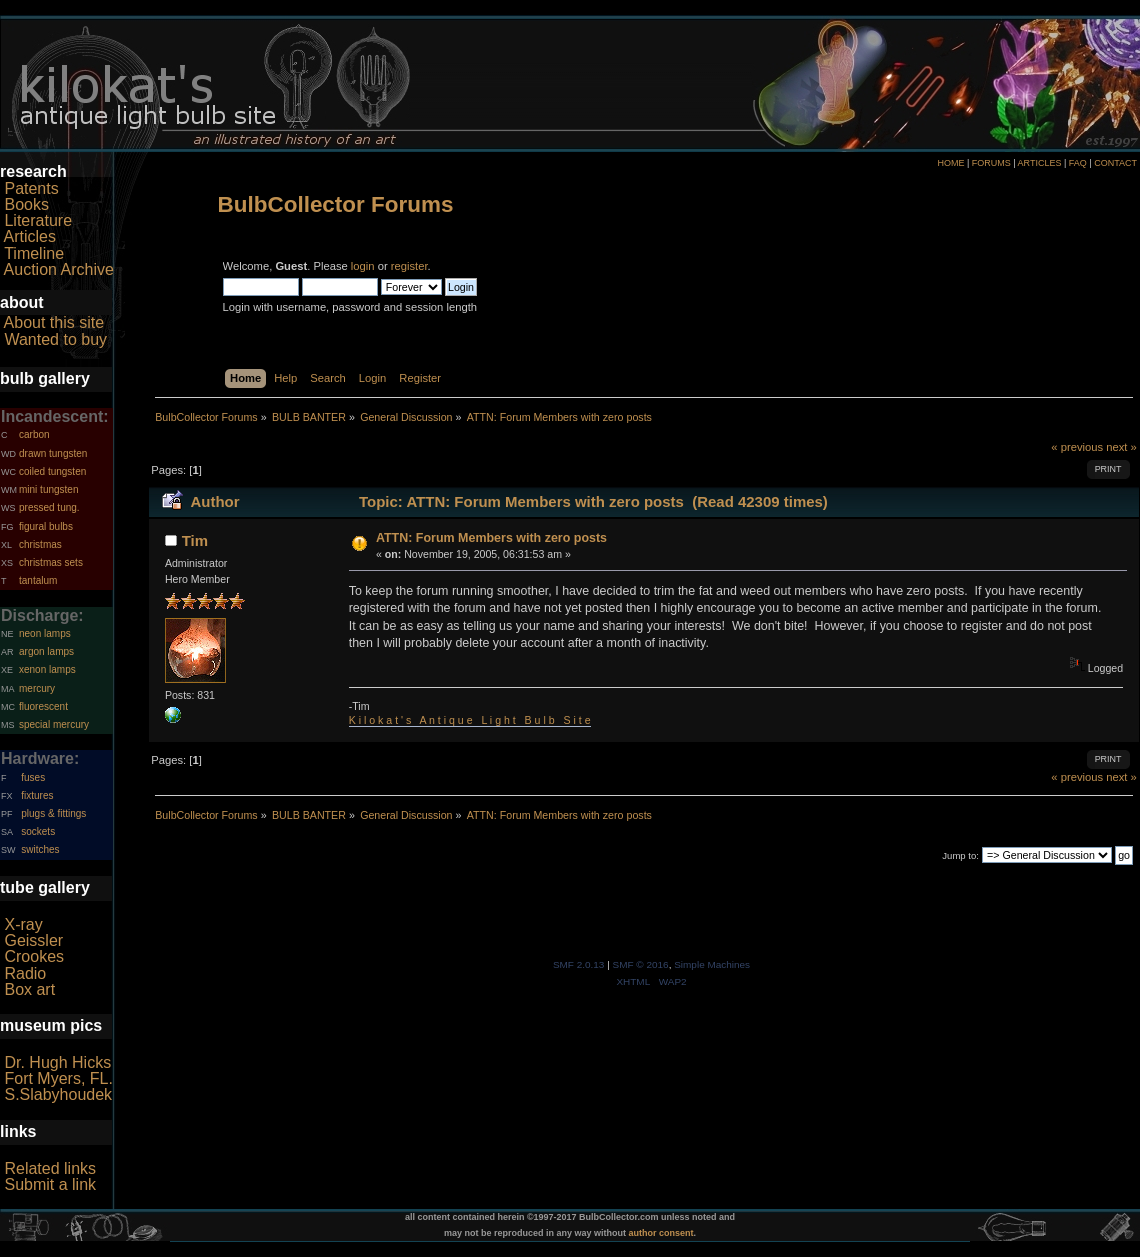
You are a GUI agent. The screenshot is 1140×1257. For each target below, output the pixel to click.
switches (40, 849)
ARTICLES (1040, 163)
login (363, 266)
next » (1121, 447)
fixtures (37, 795)
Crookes (34, 956)
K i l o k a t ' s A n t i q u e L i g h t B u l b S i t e (470, 720)
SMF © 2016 (641, 964)
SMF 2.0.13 (579, 964)
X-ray (23, 924)
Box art (29, 989)
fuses (33, 777)
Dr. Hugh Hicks (57, 1062)
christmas (40, 544)
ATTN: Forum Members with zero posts (491, 538)
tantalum (38, 580)
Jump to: (960, 855)
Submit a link (50, 1184)
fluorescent (43, 706)
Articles (30, 236)
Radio (25, 973)
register (409, 266)
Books (26, 204)
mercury (37, 688)
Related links (50, 1168)
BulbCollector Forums (336, 204)
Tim (195, 540)
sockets (38, 831)
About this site (54, 322)
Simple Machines (712, 964)
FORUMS (991, 163)
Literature (38, 220)
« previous (1077, 447)
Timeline (34, 253)
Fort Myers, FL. (58, 1078)
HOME (950, 163)
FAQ (1078, 163)
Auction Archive (59, 269)
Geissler (33, 940)
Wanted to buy (55, 339)
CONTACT (1115, 163)
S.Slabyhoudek (58, 1094)
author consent (661, 1233)
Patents (31, 188)
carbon (34, 434)
